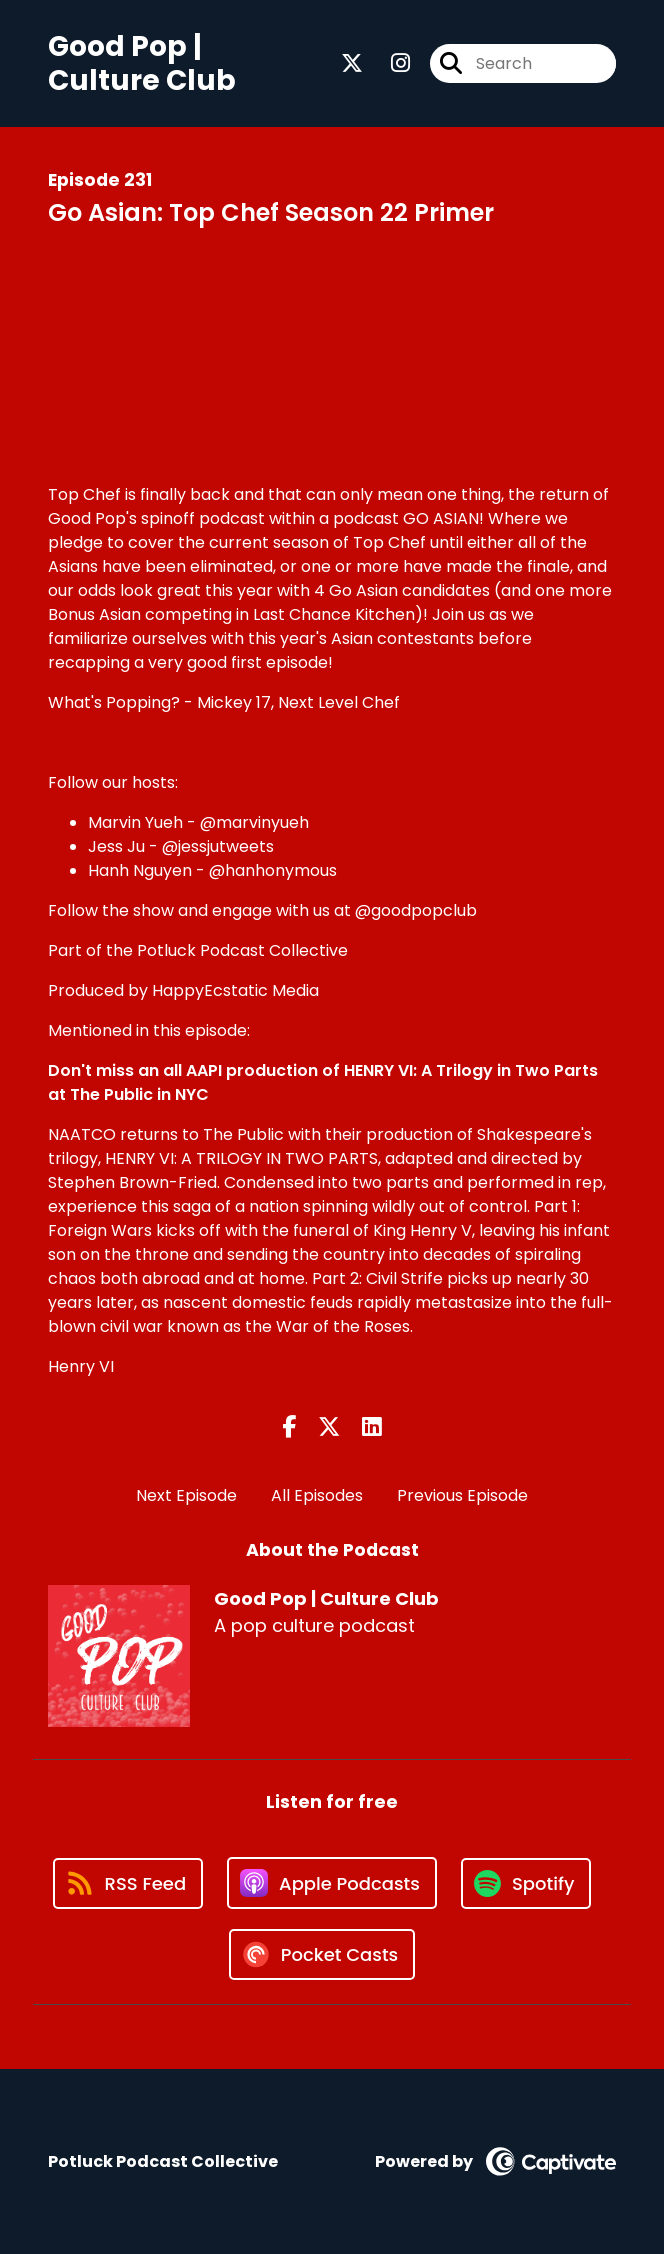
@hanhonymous (273, 870)
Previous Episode (462, 1495)
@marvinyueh (254, 822)
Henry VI (81, 1366)
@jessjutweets (218, 846)
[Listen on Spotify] (526, 1883)
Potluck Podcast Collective (242, 950)
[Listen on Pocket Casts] (322, 1954)
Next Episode (186, 1495)
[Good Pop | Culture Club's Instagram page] (388, 63)
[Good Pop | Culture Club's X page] (352, 63)
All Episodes (317, 1495)
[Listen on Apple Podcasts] (332, 1883)
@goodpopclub (416, 910)
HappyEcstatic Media (235, 990)
